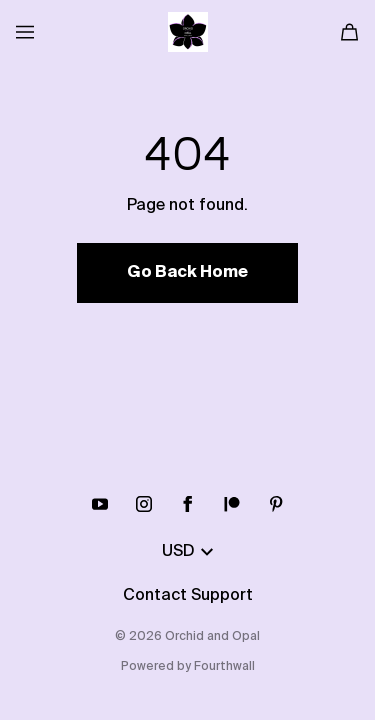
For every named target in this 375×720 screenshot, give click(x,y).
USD (187, 552)
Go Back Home (187, 273)
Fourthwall (224, 667)
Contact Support (188, 596)
